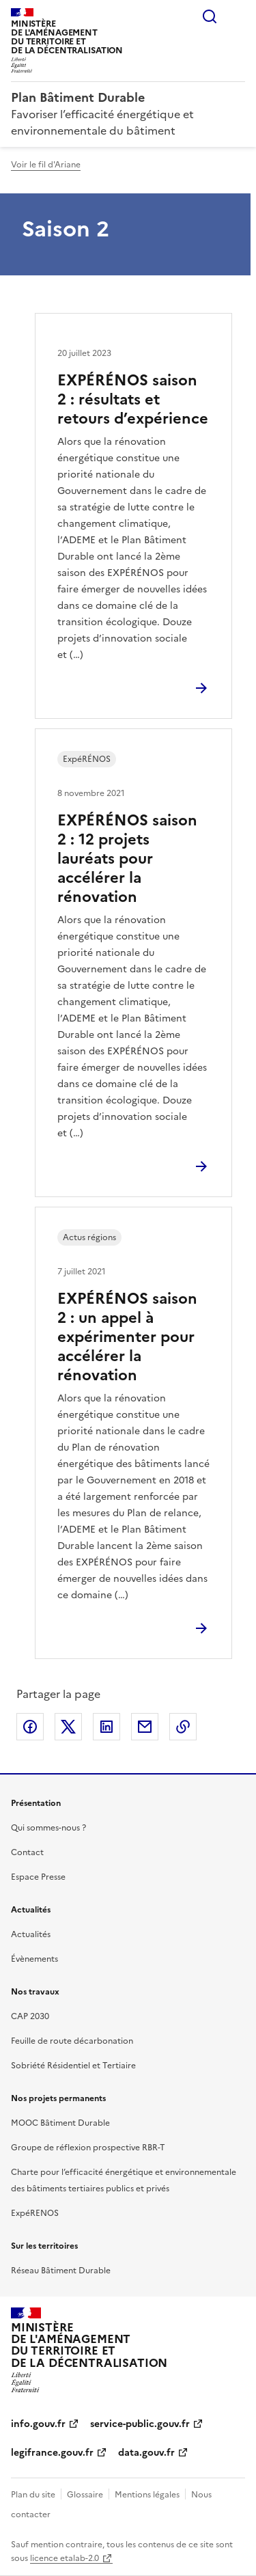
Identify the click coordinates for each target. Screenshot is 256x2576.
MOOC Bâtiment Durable (60, 2123)
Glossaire (85, 2495)
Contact (27, 1852)
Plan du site (33, 2495)
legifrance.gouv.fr (52, 2452)
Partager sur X (68, 1726)
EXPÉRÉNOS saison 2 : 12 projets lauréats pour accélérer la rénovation (127, 858)
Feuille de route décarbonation (72, 2041)
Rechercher (209, 16)
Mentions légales (147, 2495)
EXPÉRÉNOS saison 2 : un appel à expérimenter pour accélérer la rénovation (127, 1336)
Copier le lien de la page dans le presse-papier (183, 1726)
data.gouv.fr (146, 2452)
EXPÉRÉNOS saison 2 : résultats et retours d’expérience (132, 399)
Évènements (34, 1959)
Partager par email (144, 1726)
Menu (237, 16)
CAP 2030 (30, 2016)
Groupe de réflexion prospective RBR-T (88, 2147)
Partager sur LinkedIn (106, 1726)
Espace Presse (38, 1877)
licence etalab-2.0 (64, 2558)
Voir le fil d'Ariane (46, 165)
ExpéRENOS (35, 2213)
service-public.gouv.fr (140, 2424)
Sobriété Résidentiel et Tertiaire (73, 2065)
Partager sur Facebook (30, 1726)
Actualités (31, 1934)
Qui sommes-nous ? (48, 1828)
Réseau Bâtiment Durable (61, 2270)
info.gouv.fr (38, 2424)
